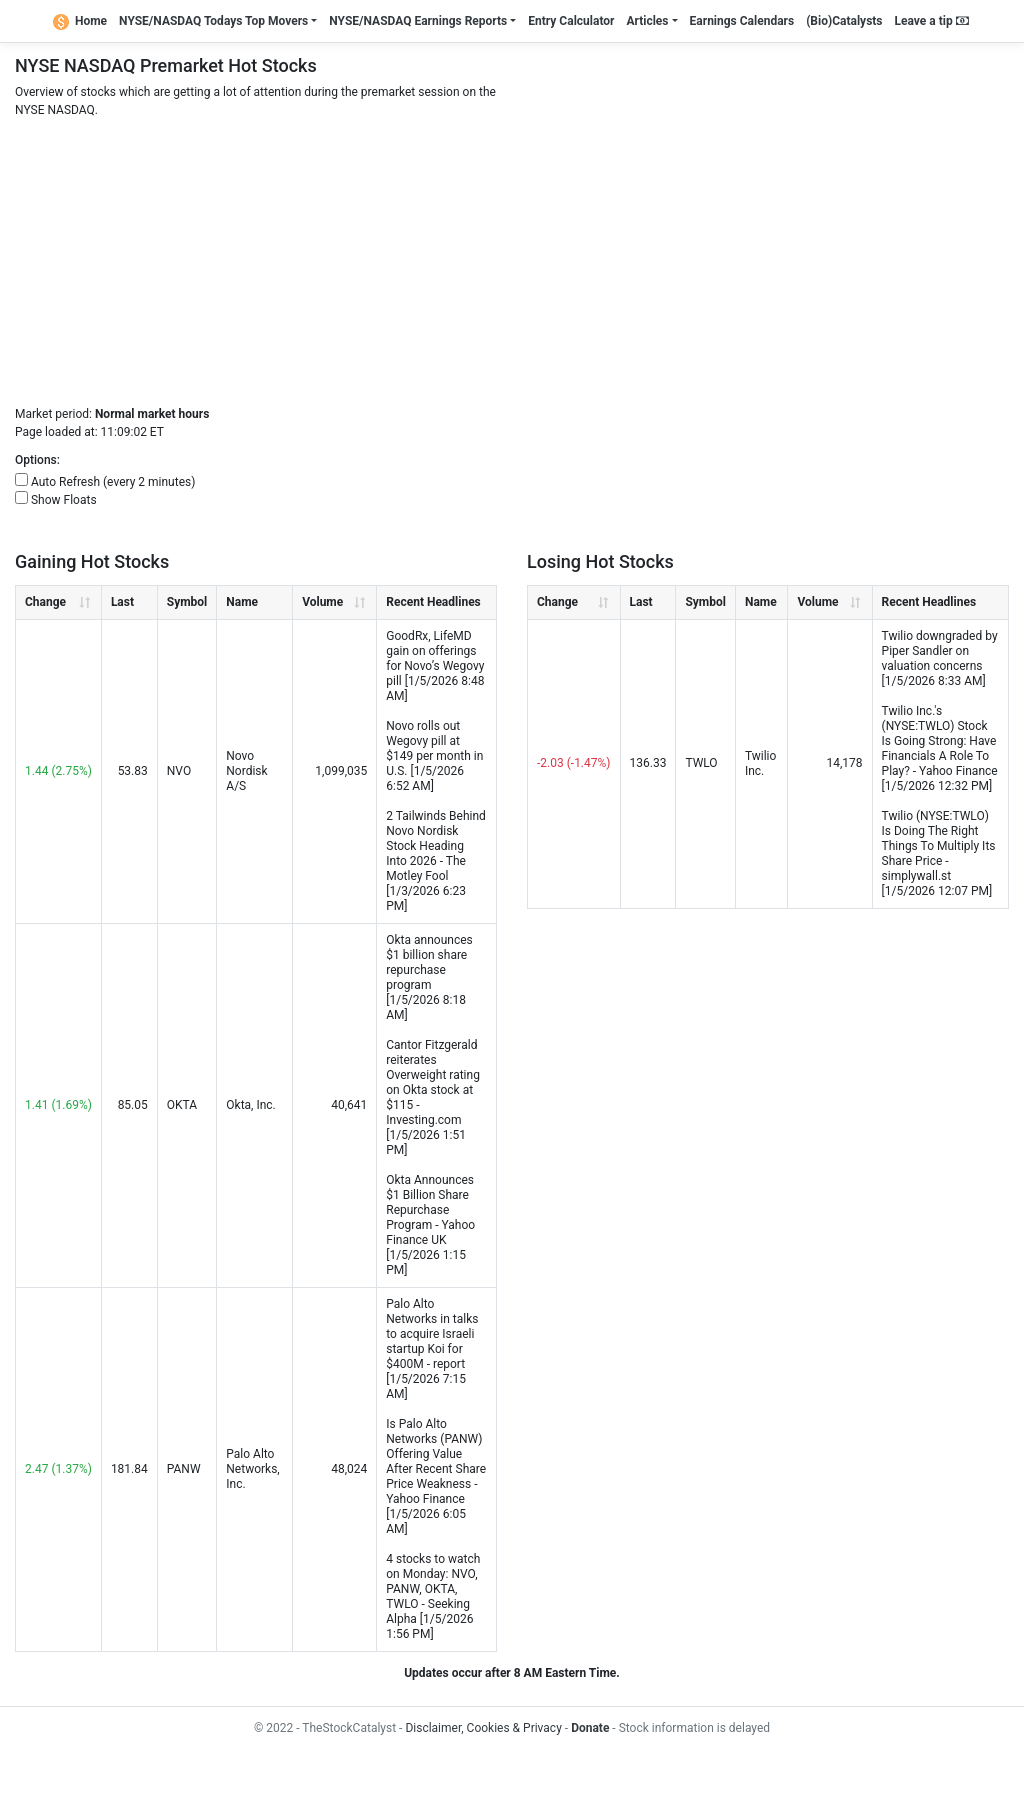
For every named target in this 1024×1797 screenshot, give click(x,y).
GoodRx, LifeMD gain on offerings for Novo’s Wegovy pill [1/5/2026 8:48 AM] (435, 666)
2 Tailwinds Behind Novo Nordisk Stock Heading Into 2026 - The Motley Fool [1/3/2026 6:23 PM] (436, 861)
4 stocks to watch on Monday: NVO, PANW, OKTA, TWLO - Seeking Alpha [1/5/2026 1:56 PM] (433, 1596)
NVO (179, 771)
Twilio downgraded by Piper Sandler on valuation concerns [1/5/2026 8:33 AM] (940, 658)
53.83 (133, 771)
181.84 (129, 1469)
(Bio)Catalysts (844, 21)
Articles (647, 21)
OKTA (182, 1105)
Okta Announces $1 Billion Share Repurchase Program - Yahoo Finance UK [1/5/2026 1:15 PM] (430, 1225)
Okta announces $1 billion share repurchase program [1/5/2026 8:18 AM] (429, 977)
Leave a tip (932, 21)
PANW (184, 1469)
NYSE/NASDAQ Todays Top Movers (213, 21)
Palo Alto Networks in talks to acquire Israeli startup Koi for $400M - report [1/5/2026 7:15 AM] (432, 1349)
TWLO (701, 763)
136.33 (648, 763)
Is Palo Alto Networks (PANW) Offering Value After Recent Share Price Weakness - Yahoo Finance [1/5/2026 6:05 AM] (436, 1476)
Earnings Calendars (742, 21)
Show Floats (64, 500)
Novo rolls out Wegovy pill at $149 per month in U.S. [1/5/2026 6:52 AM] (434, 756)
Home (80, 21)
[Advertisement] (512, 265)
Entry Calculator (571, 21)
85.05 (133, 1105)
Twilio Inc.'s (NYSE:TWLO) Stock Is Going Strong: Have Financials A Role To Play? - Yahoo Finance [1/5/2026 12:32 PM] (940, 748)
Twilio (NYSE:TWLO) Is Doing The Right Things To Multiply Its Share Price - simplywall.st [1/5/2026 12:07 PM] (939, 853)
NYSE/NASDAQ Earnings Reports (418, 21)
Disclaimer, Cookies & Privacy (483, 1728)
